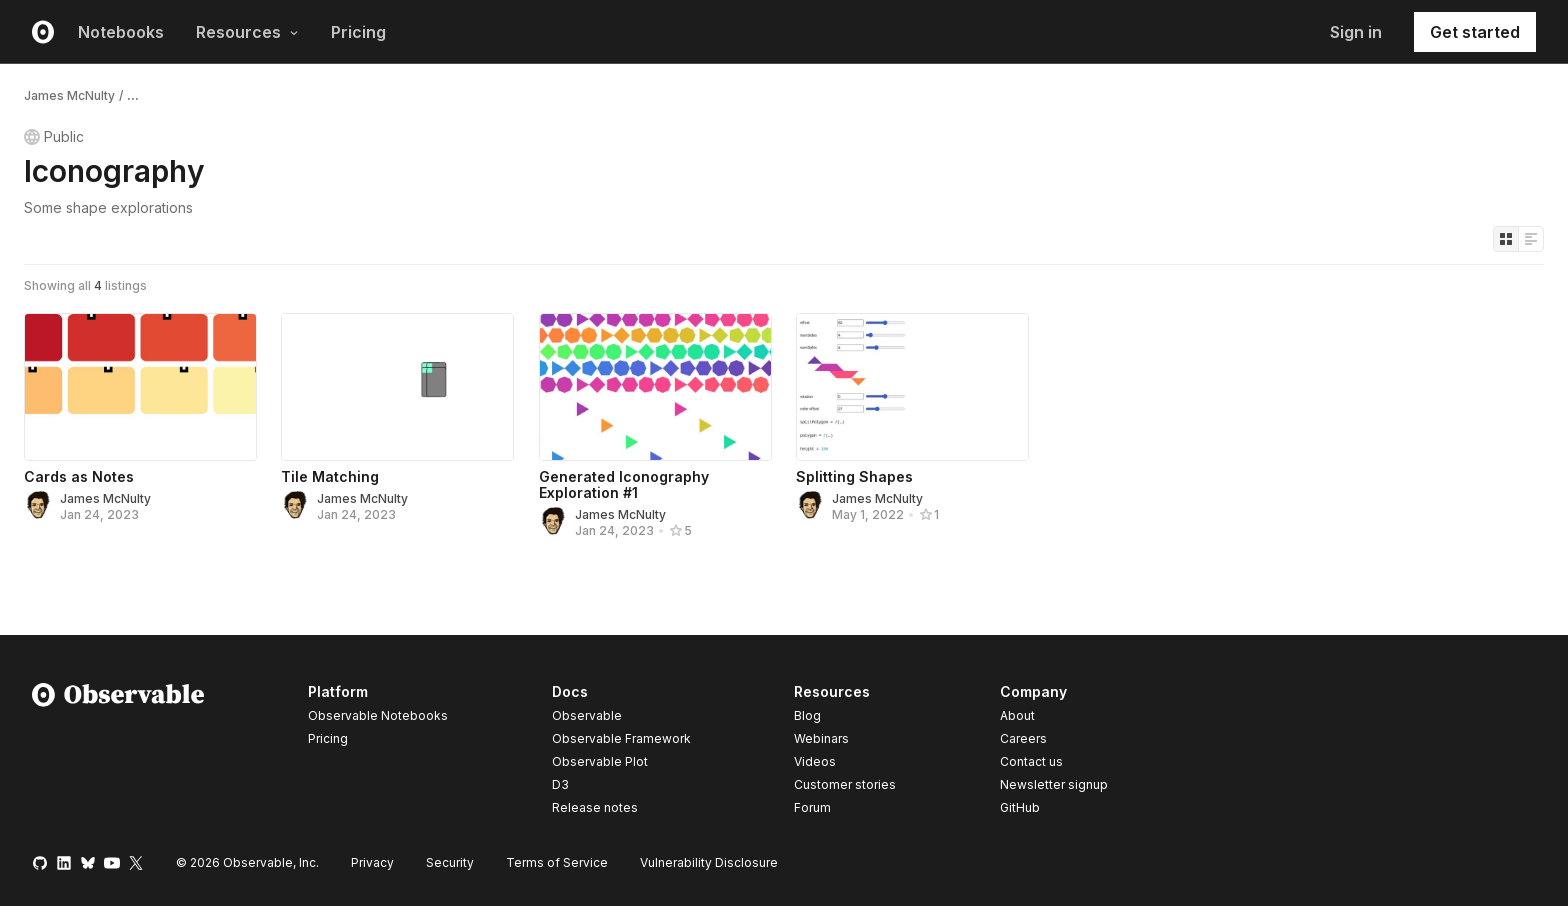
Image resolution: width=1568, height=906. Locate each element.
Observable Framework (621, 738)
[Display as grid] (1506, 239)
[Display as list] (1531, 239)
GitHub (1020, 807)
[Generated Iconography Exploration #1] (655, 387)
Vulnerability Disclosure (709, 862)
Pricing (358, 32)
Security (450, 862)
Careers (1023, 738)
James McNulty (69, 95)
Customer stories (845, 784)
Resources (247, 32)
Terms (557, 862)
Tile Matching (330, 476)
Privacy (372, 862)
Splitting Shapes (854, 476)
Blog (807, 715)
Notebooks (121, 32)
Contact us (1031, 762)
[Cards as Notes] (140, 387)
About (1017, 715)
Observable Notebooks (378, 715)
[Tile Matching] (397, 387)
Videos (815, 761)
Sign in (1356, 32)
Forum (812, 807)
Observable (587, 715)
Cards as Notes (79, 476)
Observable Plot (600, 761)
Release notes (595, 807)
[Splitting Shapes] (912, 387)
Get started (1475, 32)
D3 (560, 784)
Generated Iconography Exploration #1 (624, 484)
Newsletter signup (1054, 785)
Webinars (821, 738)
